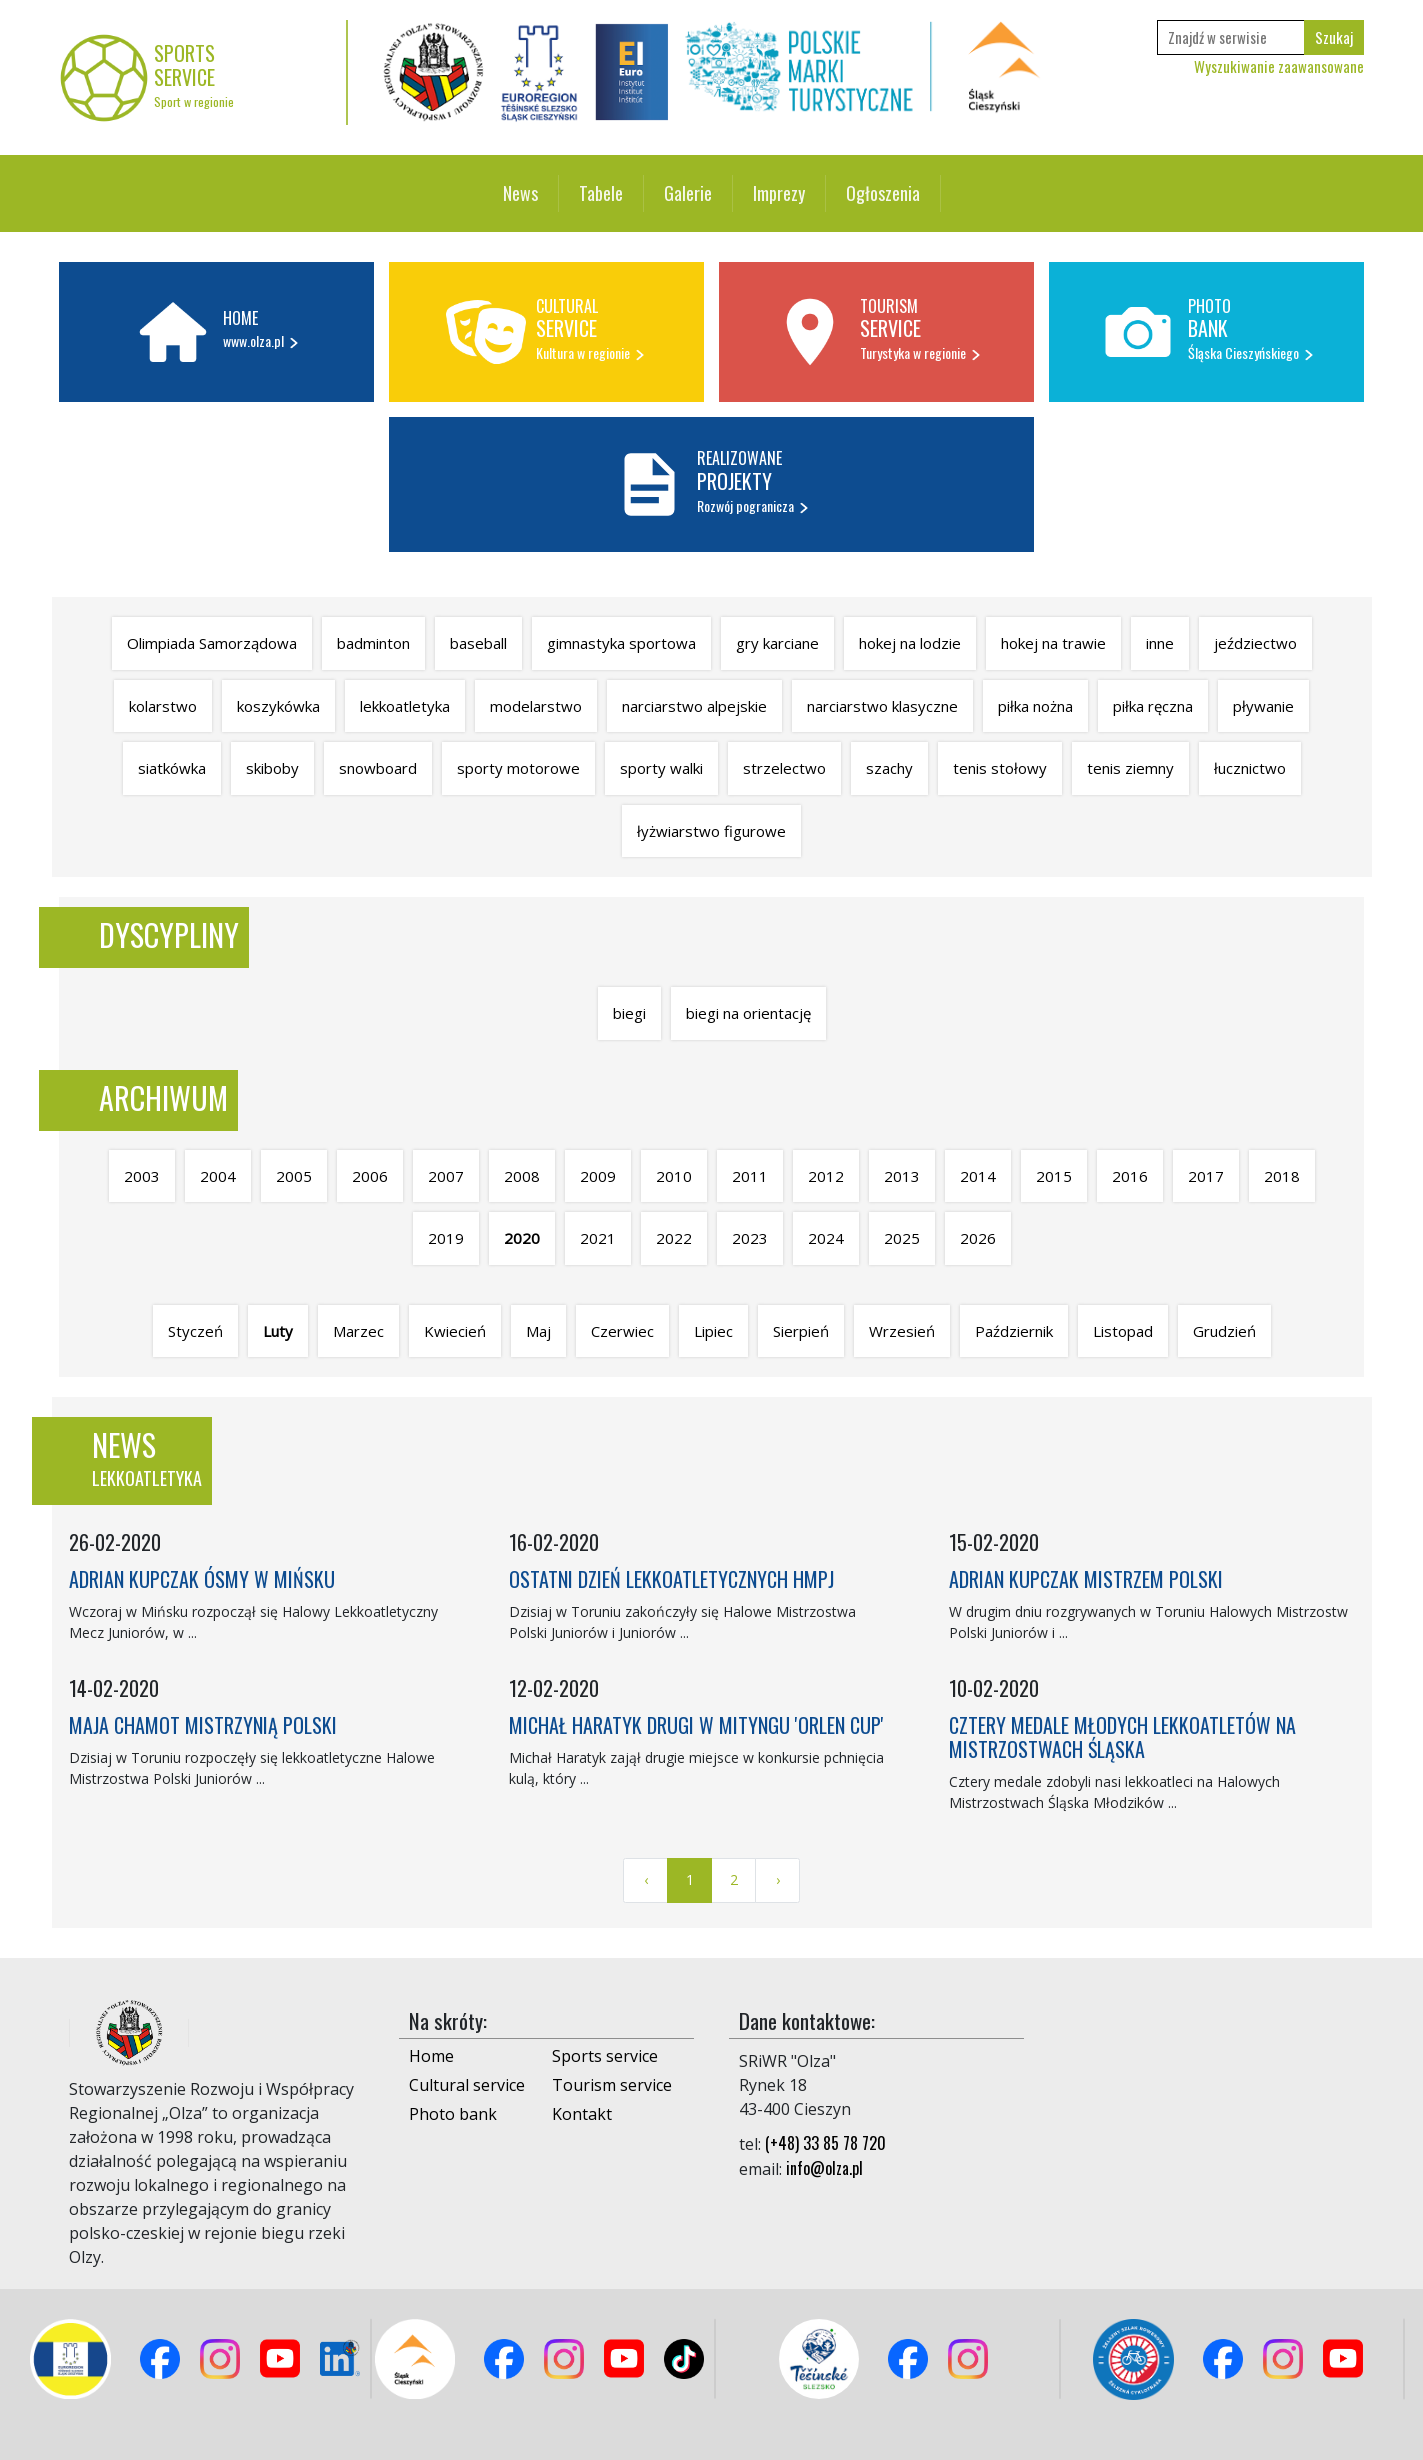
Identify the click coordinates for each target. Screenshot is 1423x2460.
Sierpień (801, 1331)
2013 (902, 1176)
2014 (978, 1176)
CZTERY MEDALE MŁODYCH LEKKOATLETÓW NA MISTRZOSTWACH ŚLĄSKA (1122, 1737)
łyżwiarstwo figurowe (711, 831)
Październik (1014, 1331)
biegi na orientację (748, 1013)
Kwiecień (455, 1331)
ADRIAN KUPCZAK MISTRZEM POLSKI (1086, 1579)
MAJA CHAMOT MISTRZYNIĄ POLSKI (203, 1725)
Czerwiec (622, 1331)
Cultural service (467, 2085)
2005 (294, 1176)
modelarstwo (536, 706)
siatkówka (172, 768)
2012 (826, 1176)
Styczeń (195, 1331)
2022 (674, 1238)
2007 (446, 1176)
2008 (522, 1176)
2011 (750, 1176)
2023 (750, 1238)
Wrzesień (902, 1331)
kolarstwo (163, 706)
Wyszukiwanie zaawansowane (1279, 66)
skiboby (272, 768)
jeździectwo (1255, 643)
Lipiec (713, 1331)
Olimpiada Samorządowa (212, 643)
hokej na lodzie (910, 643)
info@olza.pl (824, 2168)
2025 (902, 1238)
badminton (373, 643)
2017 (1206, 1176)
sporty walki (661, 768)
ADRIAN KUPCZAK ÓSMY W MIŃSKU (202, 1579)
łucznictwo (1250, 768)
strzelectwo (784, 768)
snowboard (378, 768)
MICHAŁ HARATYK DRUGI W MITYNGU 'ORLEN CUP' (696, 1725)
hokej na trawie (1053, 643)
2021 (598, 1238)
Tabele (601, 193)
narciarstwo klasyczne (882, 706)
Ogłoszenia (883, 193)
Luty (278, 1331)
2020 (522, 1238)
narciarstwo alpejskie (694, 706)
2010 (674, 1176)
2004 (218, 1176)
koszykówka (278, 706)
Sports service (605, 2056)
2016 (1130, 1176)
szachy (889, 768)
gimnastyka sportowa (621, 643)
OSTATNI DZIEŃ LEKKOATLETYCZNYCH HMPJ (671, 1579)
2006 (370, 1176)
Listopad (1123, 1331)
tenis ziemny (1130, 768)
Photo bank (453, 2114)
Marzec (358, 1331)
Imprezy (779, 193)
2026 (978, 1238)
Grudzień (1224, 1331)
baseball (478, 643)
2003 (142, 1176)
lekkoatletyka (405, 706)
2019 (446, 1238)
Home (431, 2056)
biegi (629, 1013)
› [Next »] (778, 1879)
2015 (1054, 1176)
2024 (826, 1238)
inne (1160, 643)
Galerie (688, 193)
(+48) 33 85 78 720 (825, 2143)
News (520, 193)
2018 (1282, 1176)
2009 (598, 1176)
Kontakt (582, 2114)
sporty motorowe (518, 768)
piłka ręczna (1153, 706)
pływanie (1263, 706)
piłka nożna (1035, 706)
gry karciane (777, 643)
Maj (538, 1331)
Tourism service (612, 2085)
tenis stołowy (1000, 768)
